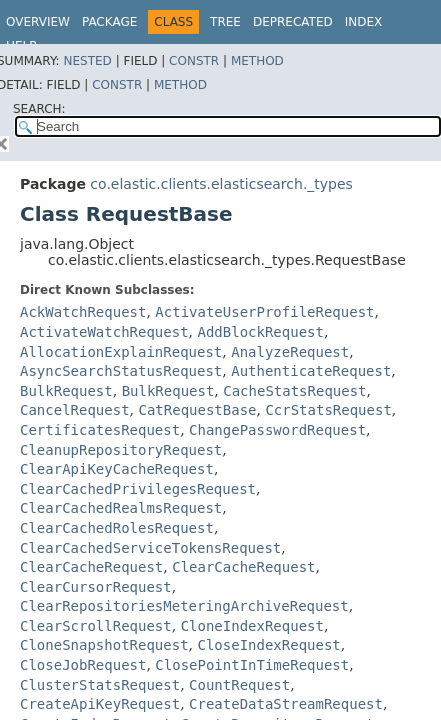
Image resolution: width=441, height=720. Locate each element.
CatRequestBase (197, 410)
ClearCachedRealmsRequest (121, 508)
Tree (225, 22)
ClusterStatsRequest (100, 685)
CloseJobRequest (83, 665)
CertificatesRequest (100, 430)
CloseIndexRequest (268, 645)
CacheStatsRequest (294, 391)
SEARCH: (39, 109)
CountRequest (239, 685)
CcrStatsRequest (328, 410)
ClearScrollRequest (96, 626)
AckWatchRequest (83, 312)
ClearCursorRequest (96, 587)
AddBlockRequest (260, 332)
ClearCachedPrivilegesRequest (138, 489)
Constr (194, 61)
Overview (38, 22)
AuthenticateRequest (311, 371)
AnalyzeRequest (290, 352)
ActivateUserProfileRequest (264, 312)
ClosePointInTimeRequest (252, 665)
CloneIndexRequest (252, 626)
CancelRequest (75, 410)
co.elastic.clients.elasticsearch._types (221, 184)
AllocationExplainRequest (121, 352)
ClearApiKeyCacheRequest (117, 469)
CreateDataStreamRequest (286, 704)
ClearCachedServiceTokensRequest (150, 548)
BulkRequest (66, 391)
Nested (87, 61)
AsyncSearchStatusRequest (121, 371)
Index (364, 22)
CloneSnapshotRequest (104, 645)
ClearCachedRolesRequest (117, 528)
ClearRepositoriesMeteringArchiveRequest (184, 606)
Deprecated (293, 22)
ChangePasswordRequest (277, 430)
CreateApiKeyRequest (100, 704)
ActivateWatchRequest (104, 332)
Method (257, 61)
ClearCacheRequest (91, 567)
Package (109, 22)
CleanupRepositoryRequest (121, 450)
